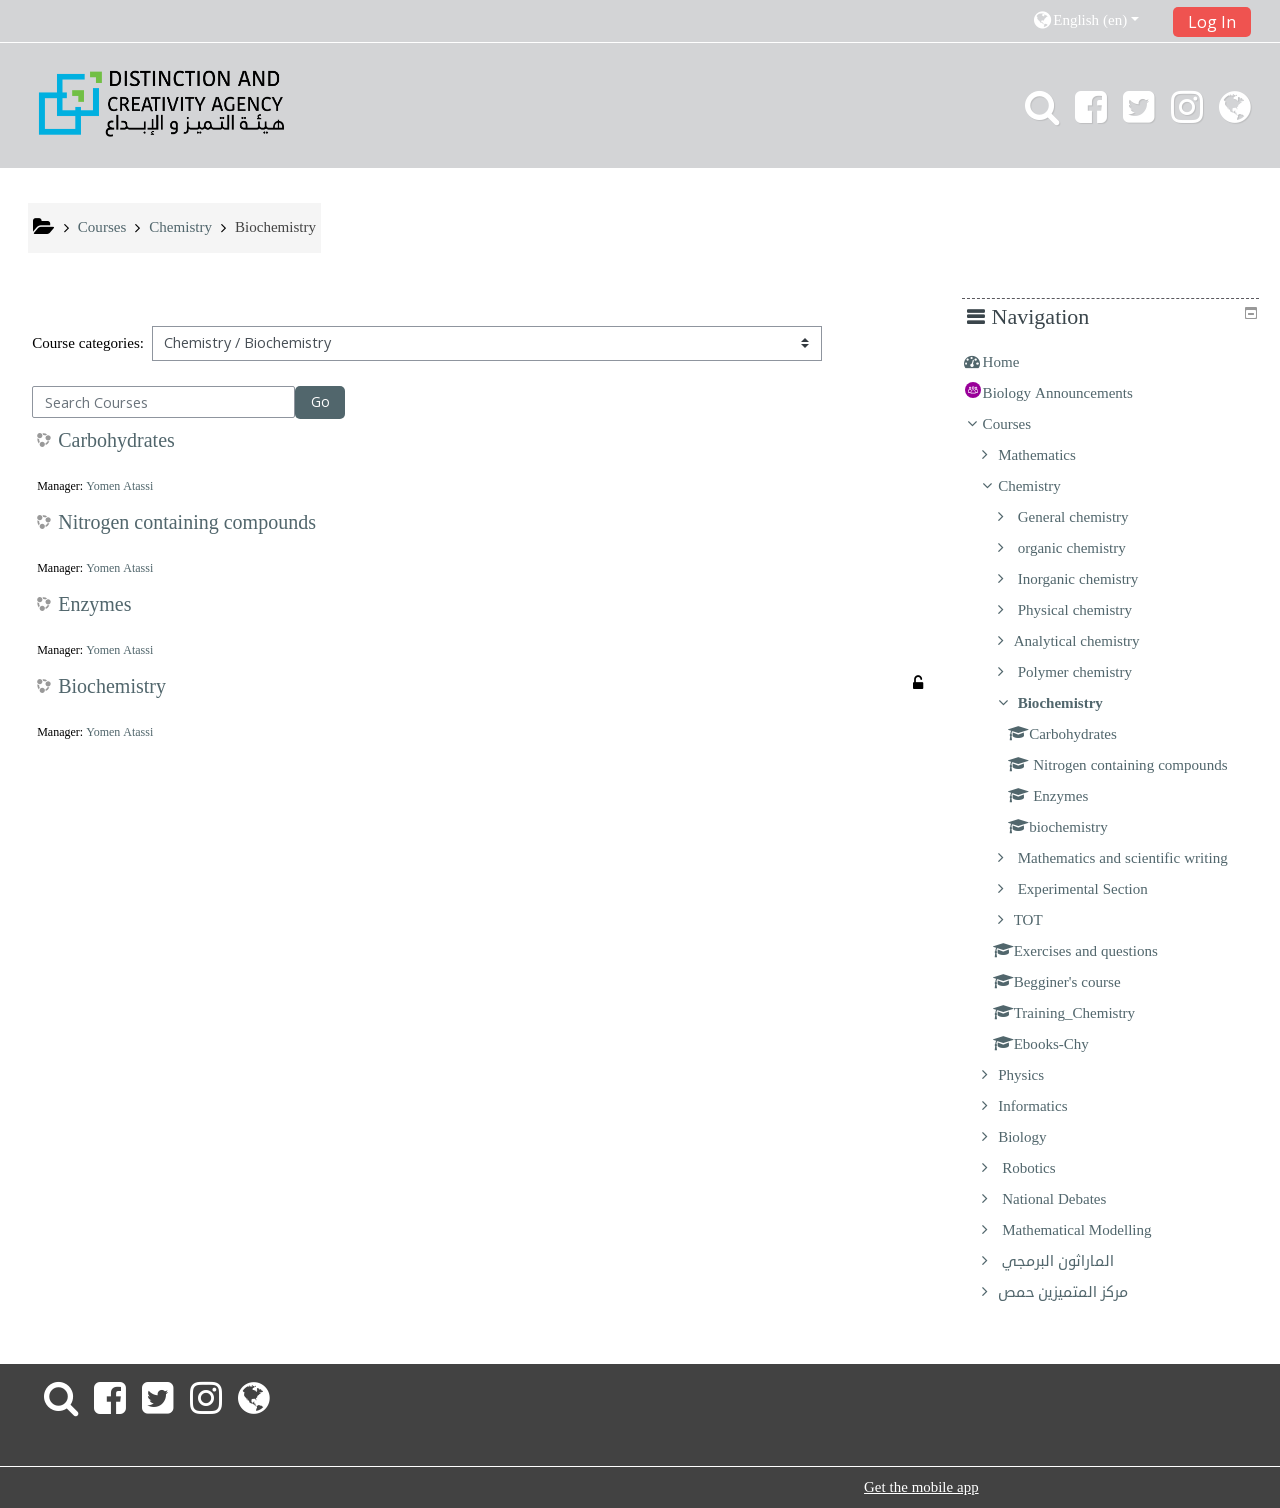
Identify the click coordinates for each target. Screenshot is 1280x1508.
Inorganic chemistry (1090, 579)
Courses (1021, 424)
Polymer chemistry (1087, 672)
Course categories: (88, 343)
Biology (1037, 1137)
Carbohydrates (116, 441)
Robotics (1042, 1168)
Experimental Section (1095, 889)
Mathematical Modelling (1089, 1230)
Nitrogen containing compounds (187, 523)
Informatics (1047, 1106)
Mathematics (1052, 455)
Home (1015, 362)
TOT (1042, 920)
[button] (1095, 20)
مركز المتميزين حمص (1078, 1292)
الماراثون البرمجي (1071, 1261)
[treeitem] (1117, 362)
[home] (161, 103)
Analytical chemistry (1091, 641)
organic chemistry (1084, 548)
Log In (1212, 22)
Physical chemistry (1087, 610)
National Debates (1067, 1199)
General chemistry (1085, 517)
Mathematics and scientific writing (1135, 858)
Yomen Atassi (119, 486)
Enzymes (94, 605)
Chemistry (1044, 486)
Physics (1036, 1075)
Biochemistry (112, 687)
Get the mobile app (921, 1487)
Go (320, 401)
